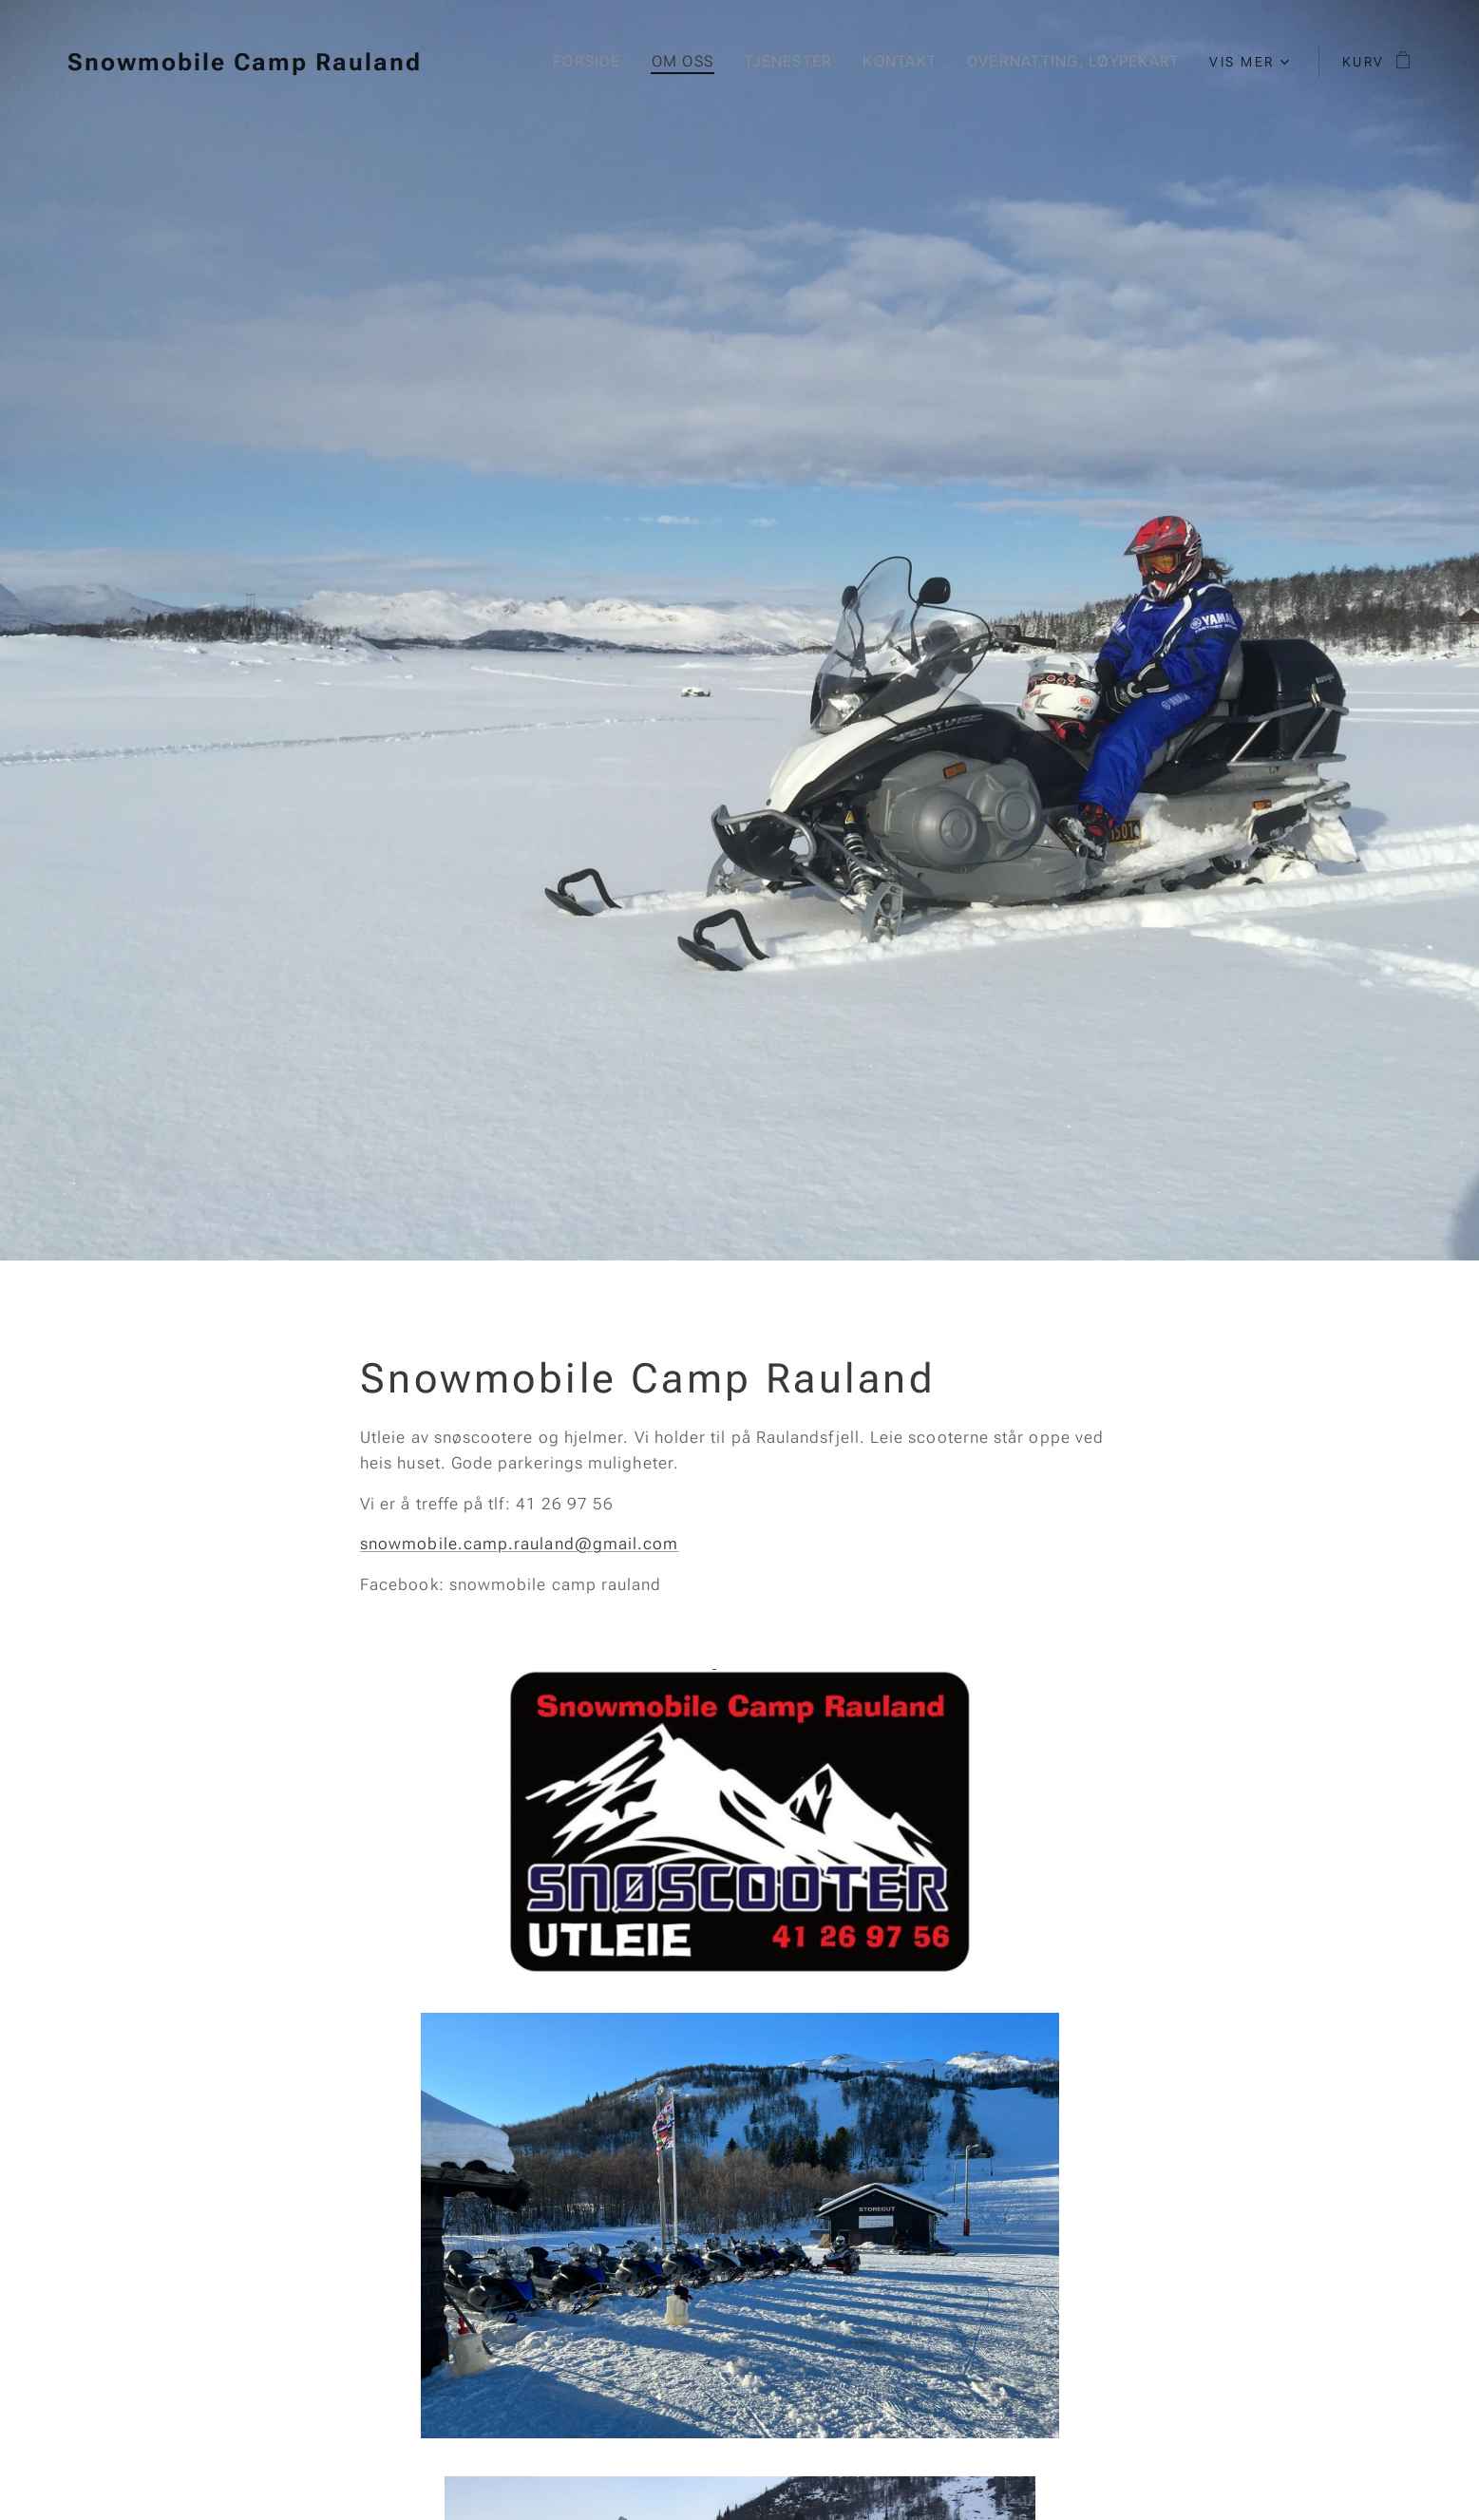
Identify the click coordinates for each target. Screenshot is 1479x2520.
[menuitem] (584, 61)
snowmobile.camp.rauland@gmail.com (519, 1543)
